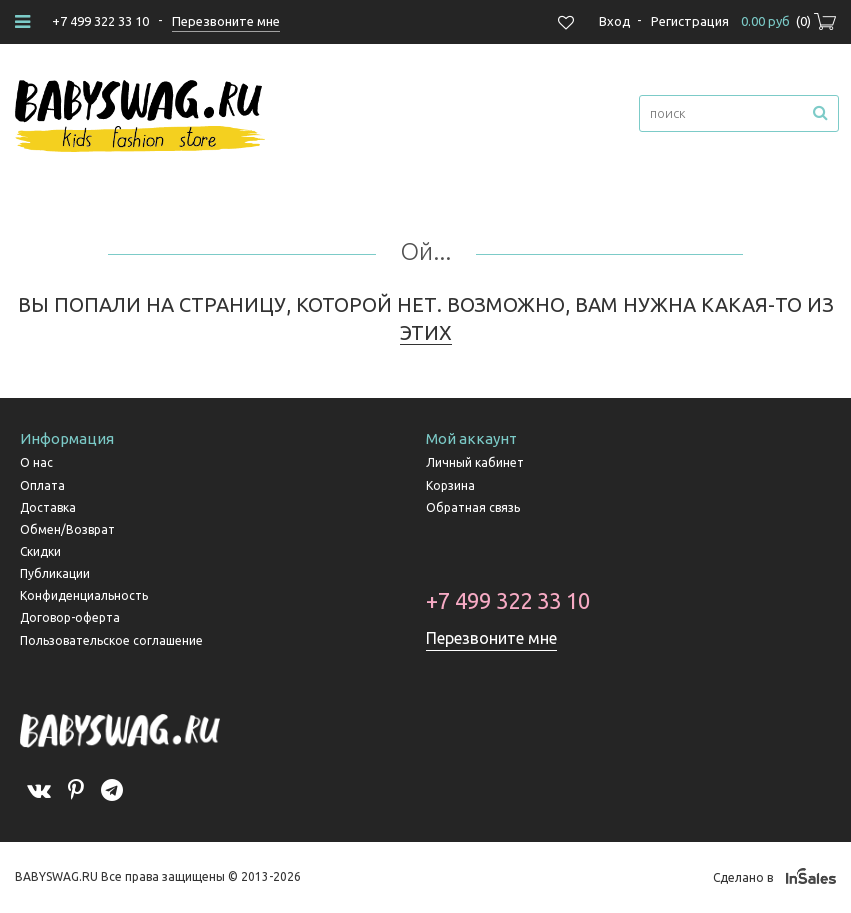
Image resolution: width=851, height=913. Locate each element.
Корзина (450, 485)
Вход (615, 21)
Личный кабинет (475, 462)
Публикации (55, 573)
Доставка (48, 507)
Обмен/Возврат (67, 529)
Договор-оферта (70, 617)
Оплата (42, 485)
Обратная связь (473, 507)
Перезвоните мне (491, 638)
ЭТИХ (426, 332)
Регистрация (690, 21)
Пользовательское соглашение (111, 640)
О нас (36, 462)
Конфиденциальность (84, 595)
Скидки (40, 551)
